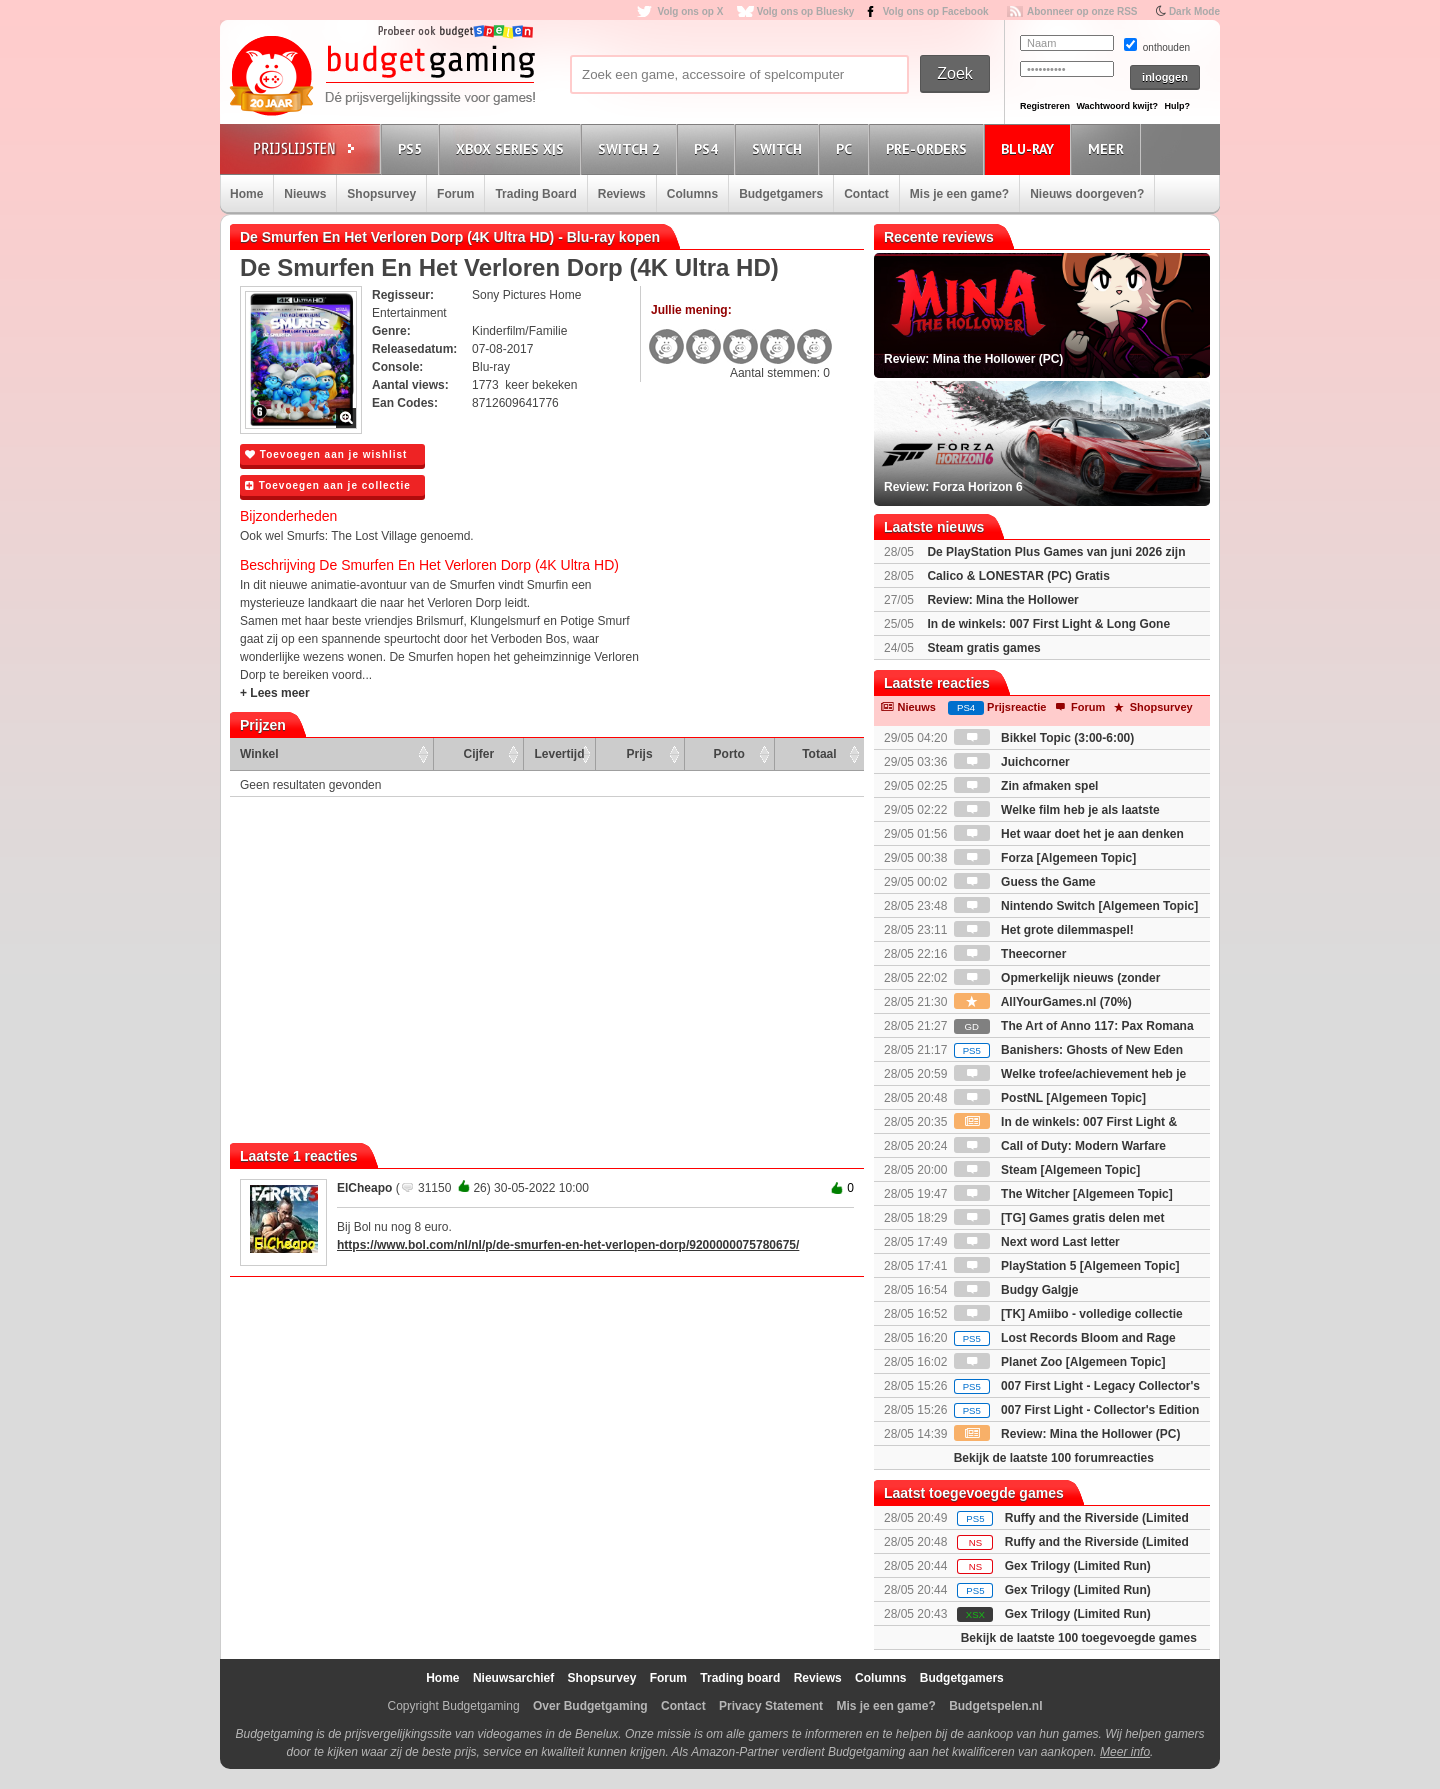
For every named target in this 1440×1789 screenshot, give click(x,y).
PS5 (413, 148)
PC (847, 148)
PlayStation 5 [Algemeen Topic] (1067, 1266)
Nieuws (305, 194)
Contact (866, 194)
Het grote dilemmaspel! (1044, 930)
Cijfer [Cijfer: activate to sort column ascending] (479, 754)
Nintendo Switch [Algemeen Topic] (1076, 906)
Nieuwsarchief (513, 1678)
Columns (692, 194)
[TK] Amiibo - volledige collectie (1068, 1314)
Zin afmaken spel (1026, 786)
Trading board (740, 1678)
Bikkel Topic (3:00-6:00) (1044, 738)
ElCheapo (364, 1188)
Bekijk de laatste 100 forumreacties (1054, 1458)
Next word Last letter (1037, 1242)
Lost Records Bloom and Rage (1065, 1338)
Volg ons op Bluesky (806, 11)
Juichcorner (1012, 762)
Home (246, 194)
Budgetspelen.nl (995, 1706)
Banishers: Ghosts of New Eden (1068, 1050)
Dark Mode (1194, 11)
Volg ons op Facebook (936, 11)
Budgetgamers (781, 194)
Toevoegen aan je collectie (328, 485)
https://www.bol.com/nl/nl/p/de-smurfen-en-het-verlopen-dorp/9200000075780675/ (568, 1245)
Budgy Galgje (1016, 1290)
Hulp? (1177, 106)
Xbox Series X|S (513, 148)
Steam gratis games (983, 648)
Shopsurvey (381, 194)
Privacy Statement (771, 1706)
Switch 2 (632, 148)
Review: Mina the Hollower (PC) (1067, 1434)
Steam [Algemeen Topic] (1047, 1170)
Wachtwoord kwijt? (1117, 106)
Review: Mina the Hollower (1002, 600)
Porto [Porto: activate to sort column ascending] (729, 754)
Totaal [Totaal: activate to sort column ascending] (819, 754)
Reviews (622, 194)
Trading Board (535, 194)
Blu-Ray (1030, 148)
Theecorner (1010, 954)
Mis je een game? (959, 194)
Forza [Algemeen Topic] (1045, 858)
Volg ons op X (690, 11)
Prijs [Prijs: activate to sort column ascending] (640, 754)
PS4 (709, 148)
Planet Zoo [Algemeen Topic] (1060, 1362)
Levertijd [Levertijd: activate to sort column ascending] (559, 754)
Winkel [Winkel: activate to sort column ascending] (259, 754)
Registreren (1045, 106)
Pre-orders (929, 148)
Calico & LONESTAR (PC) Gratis (1018, 576)
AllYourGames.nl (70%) (1043, 1002)
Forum (455, 194)
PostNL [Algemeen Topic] (1050, 1098)
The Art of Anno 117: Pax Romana (1074, 1026)
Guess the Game (1025, 882)
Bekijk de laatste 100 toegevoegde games (1079, 1638)
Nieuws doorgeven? (1087, 194)
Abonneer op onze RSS (1082, 11)
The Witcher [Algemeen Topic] (1063, 1194)
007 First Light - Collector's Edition (1077, 1410)
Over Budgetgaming (590, 1706)
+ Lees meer (275, 693)
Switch (780, 148)
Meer (1109, 148)
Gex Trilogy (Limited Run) (1078, 1566)
